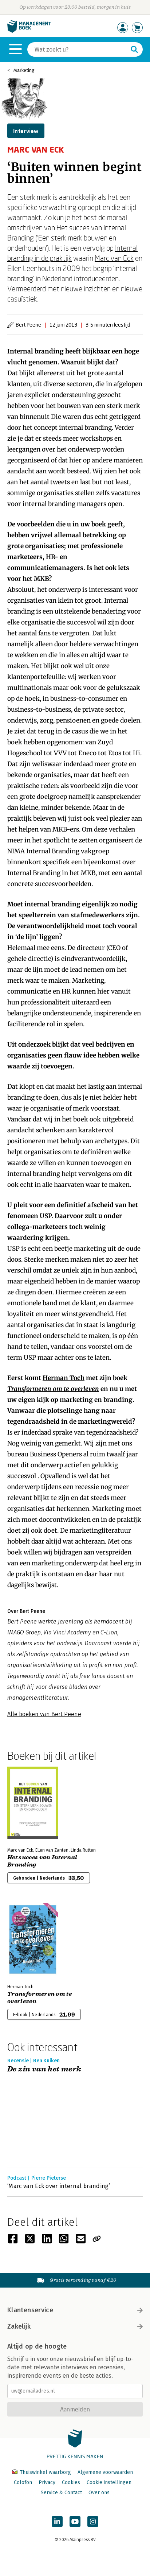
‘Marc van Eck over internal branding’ (58, 2186)
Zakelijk (75, 2326)
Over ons (99, 2493)
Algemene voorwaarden (105, 2472)
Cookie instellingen (109, 2482)
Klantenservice (75, 2310)
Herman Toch (63, 1378)
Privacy (47, 2482)
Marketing (24, 70)
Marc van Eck (114, 258)
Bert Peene (28, 325)
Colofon (23, 2482)
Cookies (71, 2482)
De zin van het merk (44, 2069)
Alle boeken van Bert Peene (44, 1714)
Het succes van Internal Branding (42, 1861)
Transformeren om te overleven (53, 1389)
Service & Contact (61, 2493)
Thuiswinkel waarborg (42, 2472)
